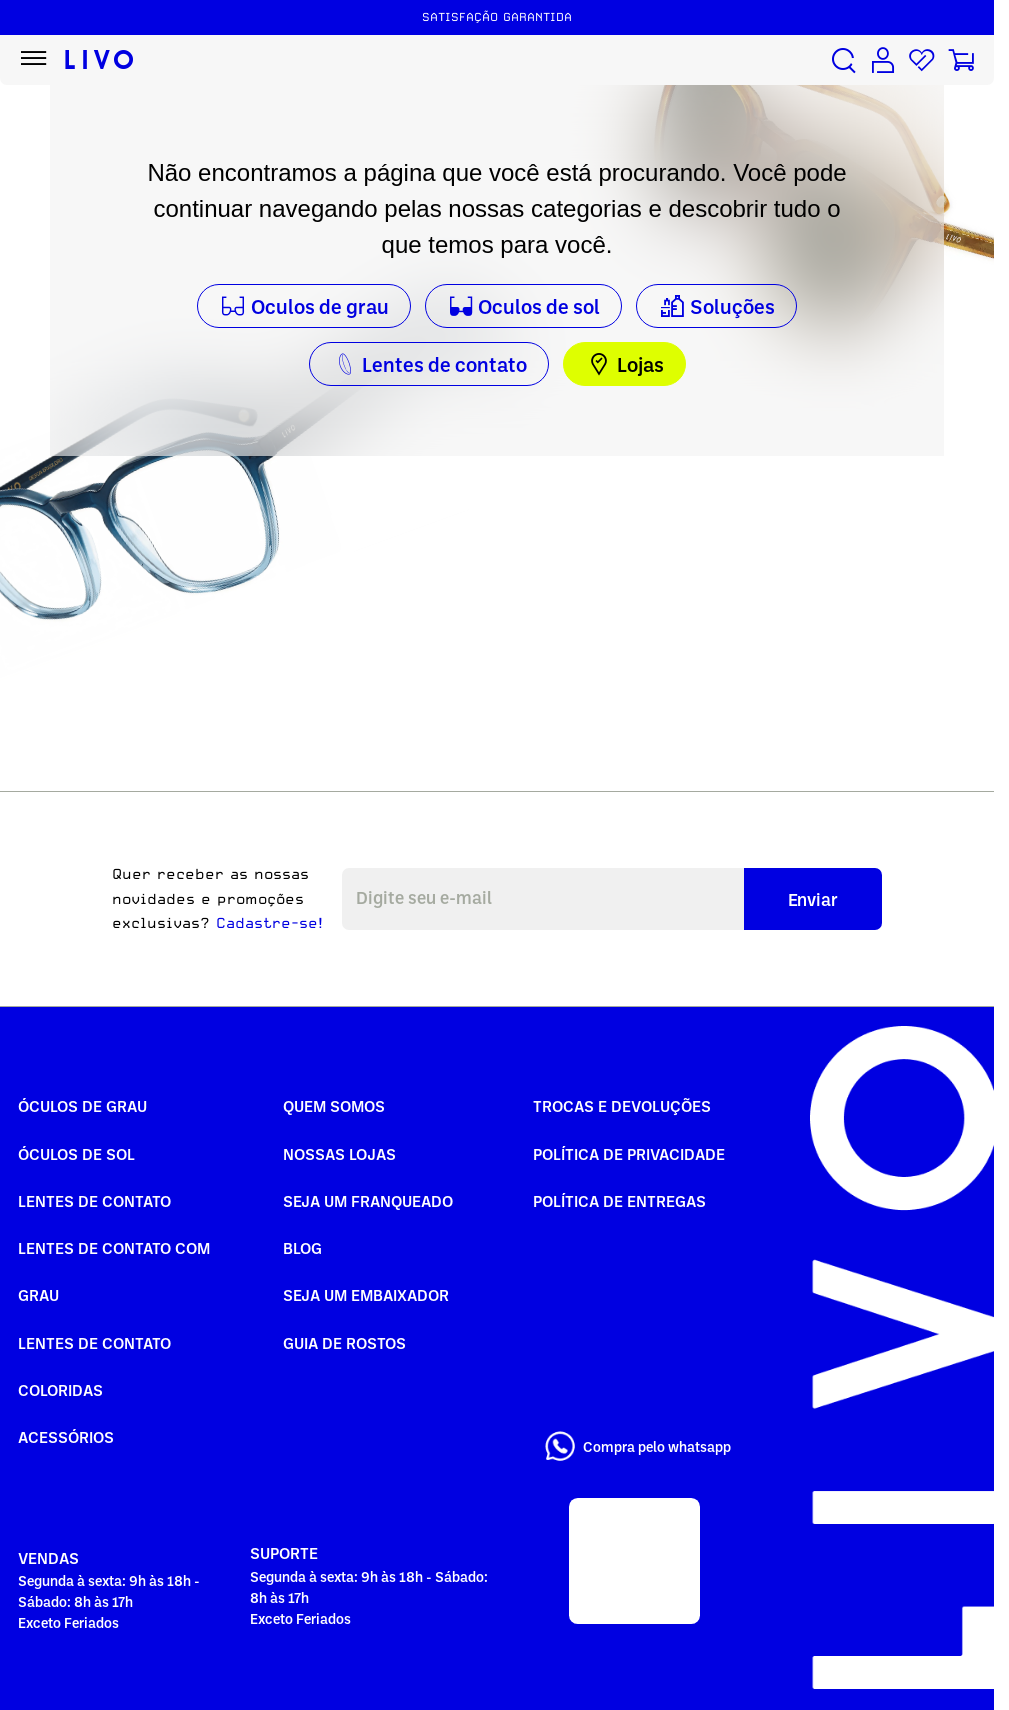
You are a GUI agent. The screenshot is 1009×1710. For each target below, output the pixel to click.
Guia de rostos (344, 1343)
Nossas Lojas (339, 1154)
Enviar (813, 899)
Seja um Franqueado (368, 1201)
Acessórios (66, 1437)
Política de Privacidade (629, 1154)
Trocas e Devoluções (622, 1106)
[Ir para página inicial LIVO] (99, 60)
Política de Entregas (619, 1201)
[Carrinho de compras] (961, 60)
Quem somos (334, 1106)
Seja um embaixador (366, 1295)
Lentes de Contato (94, 1201)
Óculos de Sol (76, 1154)
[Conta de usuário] (883, 60)
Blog (302, 1248)
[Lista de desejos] (922, 60)
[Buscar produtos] (844, 60)
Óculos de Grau (82, 1106)
